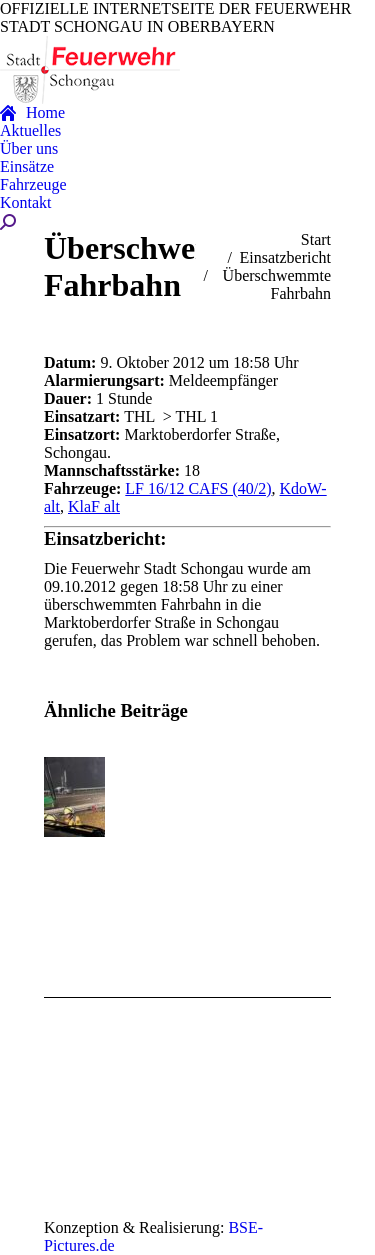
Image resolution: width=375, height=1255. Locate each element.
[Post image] (99, 797)
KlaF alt (94, 506)
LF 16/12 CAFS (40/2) (198, 488)
